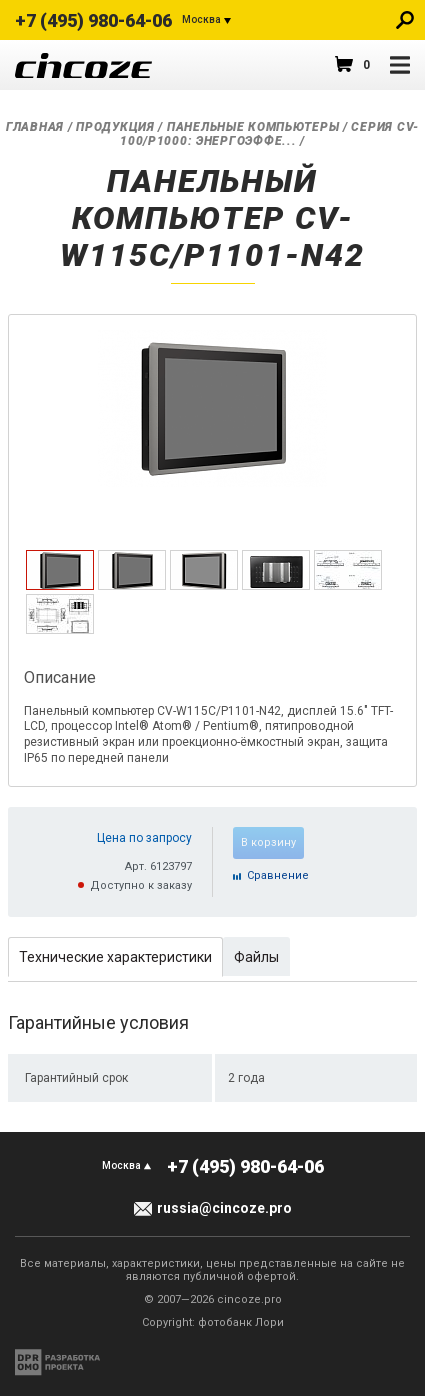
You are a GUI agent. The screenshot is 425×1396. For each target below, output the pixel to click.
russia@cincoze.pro (224, 1208)
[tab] (60, 570)
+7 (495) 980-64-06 (93, 20)
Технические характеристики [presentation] (115, 957)
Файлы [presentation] (256, 957)
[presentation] (60, 586)
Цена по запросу (144, 838)
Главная (35, 127)
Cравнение (278, 875)
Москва (201, 19)
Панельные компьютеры (253, 127)
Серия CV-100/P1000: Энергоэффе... (269, 134)
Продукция (115, 127)
